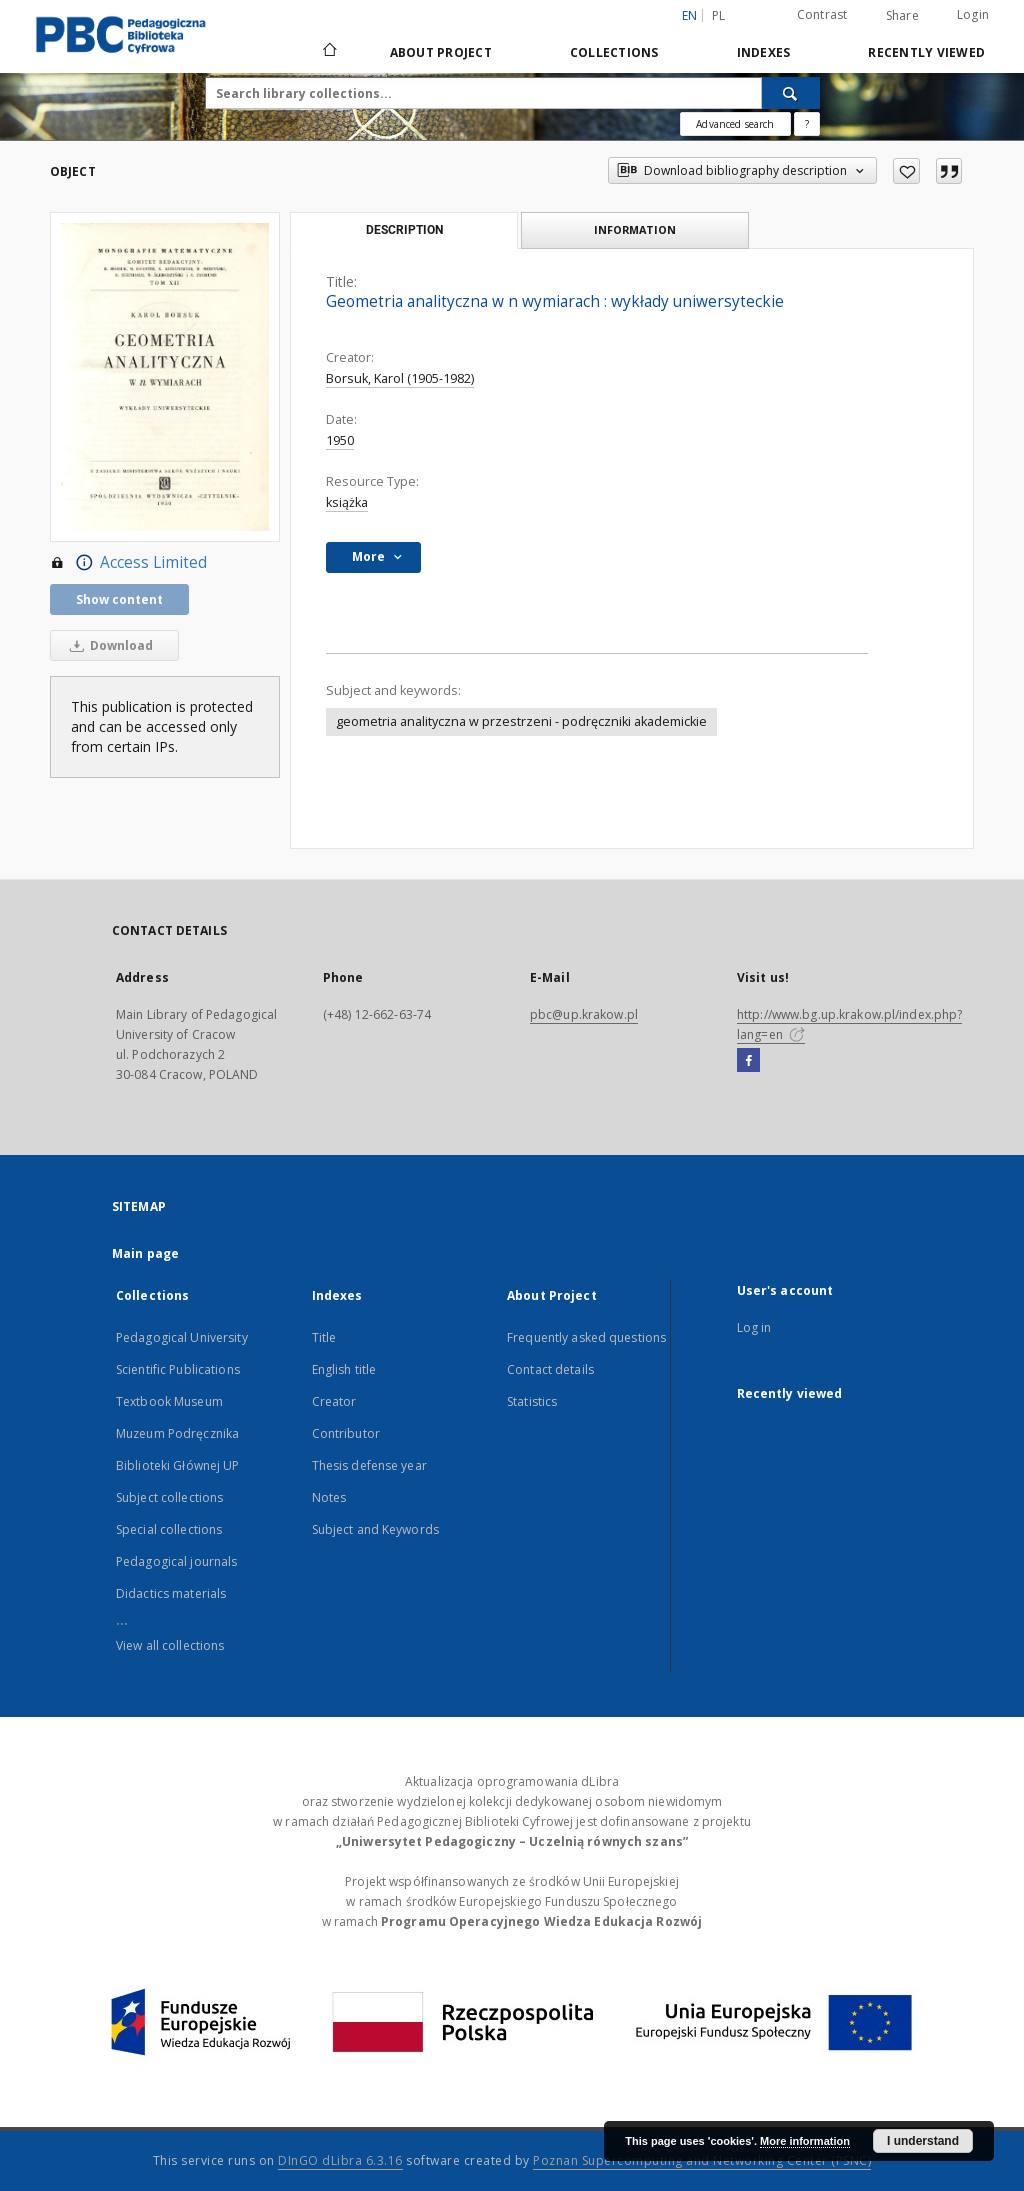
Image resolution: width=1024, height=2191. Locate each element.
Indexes (764, 52)
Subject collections (169, 1497)
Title (324, 1337)
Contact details (550, 1369)
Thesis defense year (369, 1465)
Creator (334, 1401)
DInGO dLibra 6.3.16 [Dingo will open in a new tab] (340, 2160)
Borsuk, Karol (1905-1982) (400, 378)
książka (347, 502)
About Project (441, 52)
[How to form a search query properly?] (807, 124)
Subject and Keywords (375, 1529)
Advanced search (735, 124)
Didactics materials (171, 1593)
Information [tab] (635, 229)
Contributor (346, 1433)
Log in (754, 1327)
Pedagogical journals (176, 1561)
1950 (340, 440)
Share (902, 16)
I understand (923, 2141)
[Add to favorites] (906, 171)
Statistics (532, 1401)
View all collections (170, 1645)
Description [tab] (404, 230)
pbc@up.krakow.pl (584, 1014)
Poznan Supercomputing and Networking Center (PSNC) (702, 2160)
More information (805, 2141)
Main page (145, 1253)
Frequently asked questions (586, 1337)
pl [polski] (719, 15)
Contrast (822, 14)
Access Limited (128, 563)
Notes (329, 1497)
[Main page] (328, 52)
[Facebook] (748, 1061)
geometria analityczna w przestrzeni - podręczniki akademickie (521, 721)
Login (973, 14)
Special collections (169, 1529)
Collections (614, 52)
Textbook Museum (169, 1401)
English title (344, 1369)
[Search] (791, 93)
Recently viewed (926, 52)
